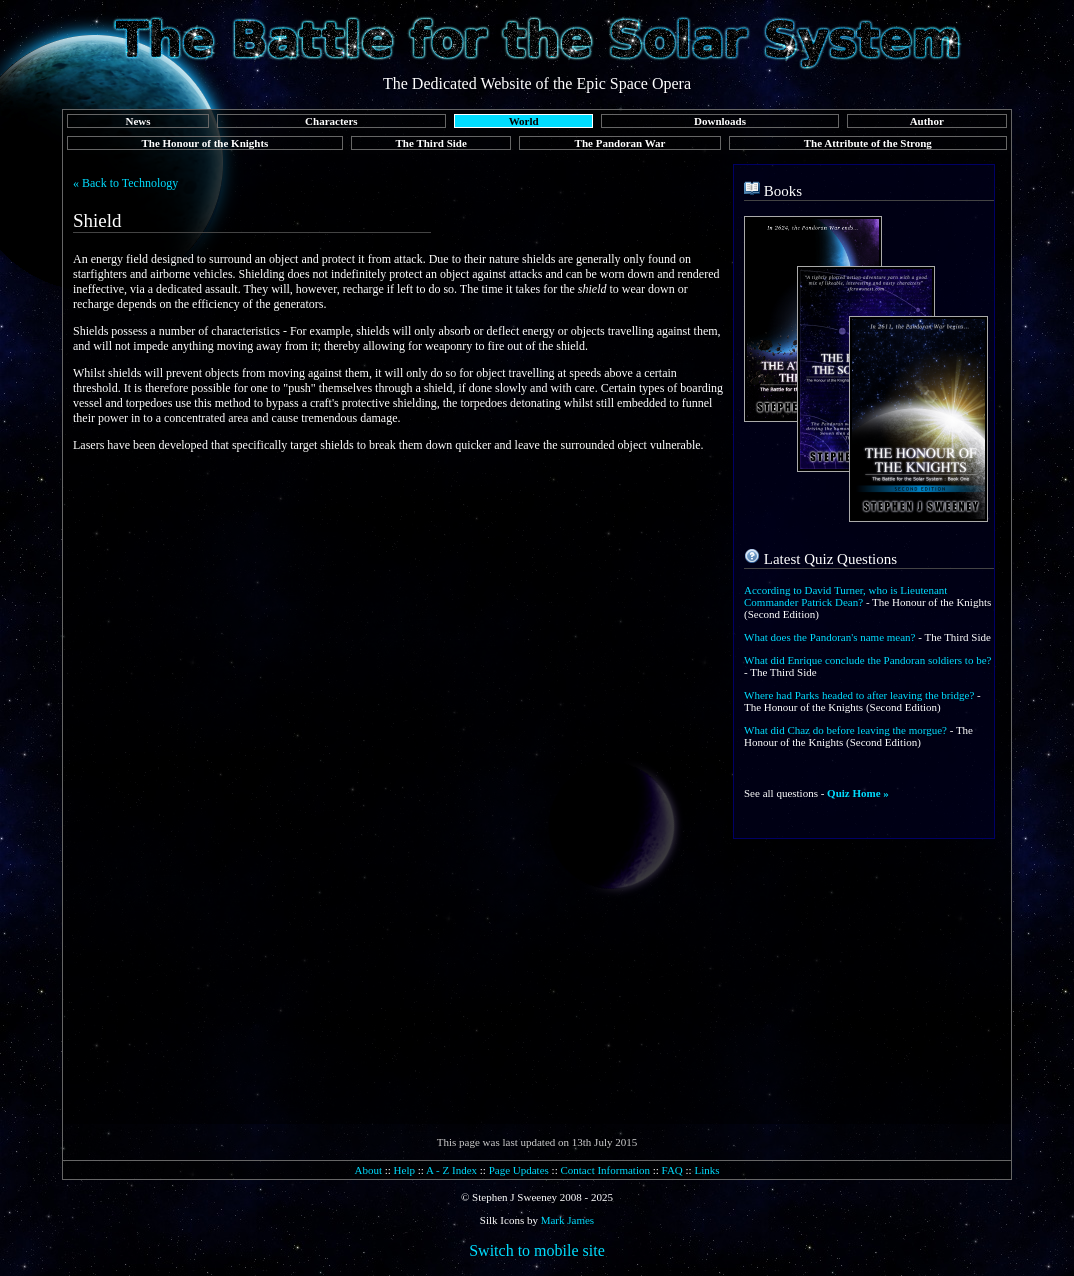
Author (927, 121)
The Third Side (431, 143)
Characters (331, 121)
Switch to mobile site (537, 1250)
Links (706, 1170)
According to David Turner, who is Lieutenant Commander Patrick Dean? (845, 596)
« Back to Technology (125, 183)
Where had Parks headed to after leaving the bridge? (859, 695)
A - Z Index (451, 1170)
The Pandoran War (620, 143)
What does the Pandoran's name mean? (830, 637)
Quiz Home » (858, 793)
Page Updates (519, 1170)
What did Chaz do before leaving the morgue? (845, 730)
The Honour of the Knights (204, 143)
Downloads (720, 121)
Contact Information (605, 1170)
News (137, 121)
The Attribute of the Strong (868, 143)
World (524, 121)
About (368, 1170)
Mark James (567, 1220)
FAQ (672, 1170)
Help (404, 1170)
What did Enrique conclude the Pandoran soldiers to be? (867, 660)
